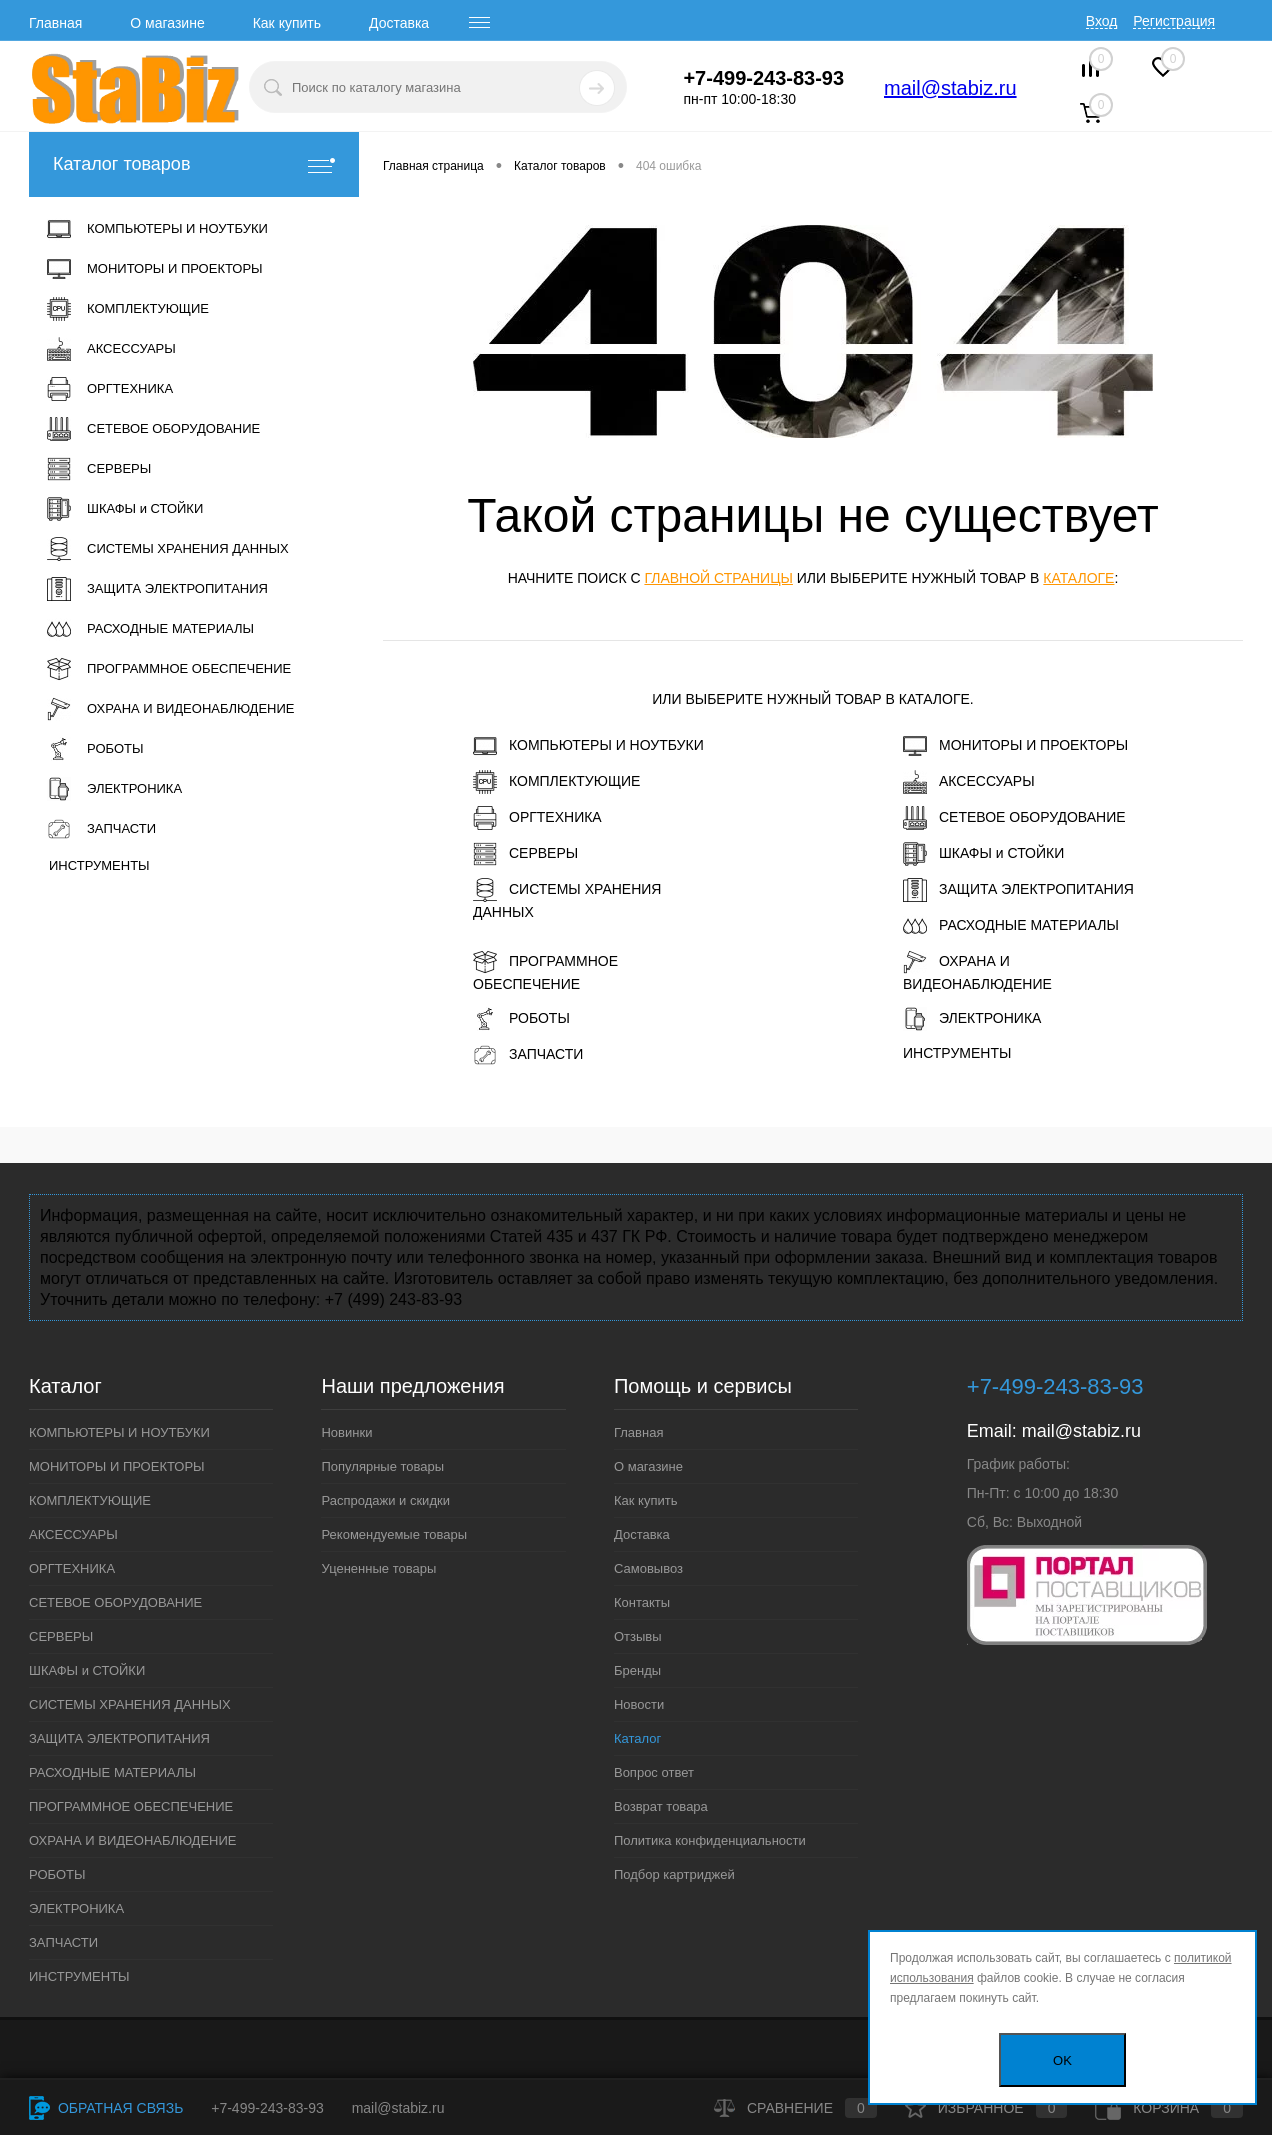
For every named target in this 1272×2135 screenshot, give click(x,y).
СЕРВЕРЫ (525, 854)
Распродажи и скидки (385, 1500)
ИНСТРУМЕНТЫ (957, 1053)
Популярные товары (382, 1466)
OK (1062, 2060)
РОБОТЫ (521, 1019)
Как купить (287, 23)
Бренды (637, 1670)
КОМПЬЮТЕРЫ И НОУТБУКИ (588, 746)
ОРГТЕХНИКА (537, 818)
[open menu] (480, 23)
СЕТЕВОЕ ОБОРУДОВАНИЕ (1014, 818)
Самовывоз (648, 1568)
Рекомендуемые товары (394, 1534)
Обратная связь (106, 2108)
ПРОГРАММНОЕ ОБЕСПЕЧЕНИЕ (545, 971)
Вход (1102, 21)
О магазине (167, 23)
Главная (55, 23)
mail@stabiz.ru (950, 88)
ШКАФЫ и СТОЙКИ (983, 854)
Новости (639, 1704)
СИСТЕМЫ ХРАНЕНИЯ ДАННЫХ (567, 899)
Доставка (399, 23)
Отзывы (638, 1636)
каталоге (1078, 578)
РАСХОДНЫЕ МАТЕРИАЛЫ (1011, 926)
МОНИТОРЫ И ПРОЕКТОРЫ (1015, 746)
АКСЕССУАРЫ (969, 782)
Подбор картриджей (674, 1874)
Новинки (346, 1432)
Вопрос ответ (654, 1772)
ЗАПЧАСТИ (528, 1055)
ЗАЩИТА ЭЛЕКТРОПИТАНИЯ (1018, 890)
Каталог (637, 1738)
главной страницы (718, 578)
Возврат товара (661, 1806)
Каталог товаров (194, 164)
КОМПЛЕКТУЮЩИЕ (556, 782)
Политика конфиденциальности (710, 1840)
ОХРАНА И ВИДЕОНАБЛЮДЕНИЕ (977, 971)
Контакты (642, 1602)
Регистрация (1174, 21)
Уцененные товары (378, 1568)
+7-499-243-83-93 (267, 2108)
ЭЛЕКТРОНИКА (972, 1019)
